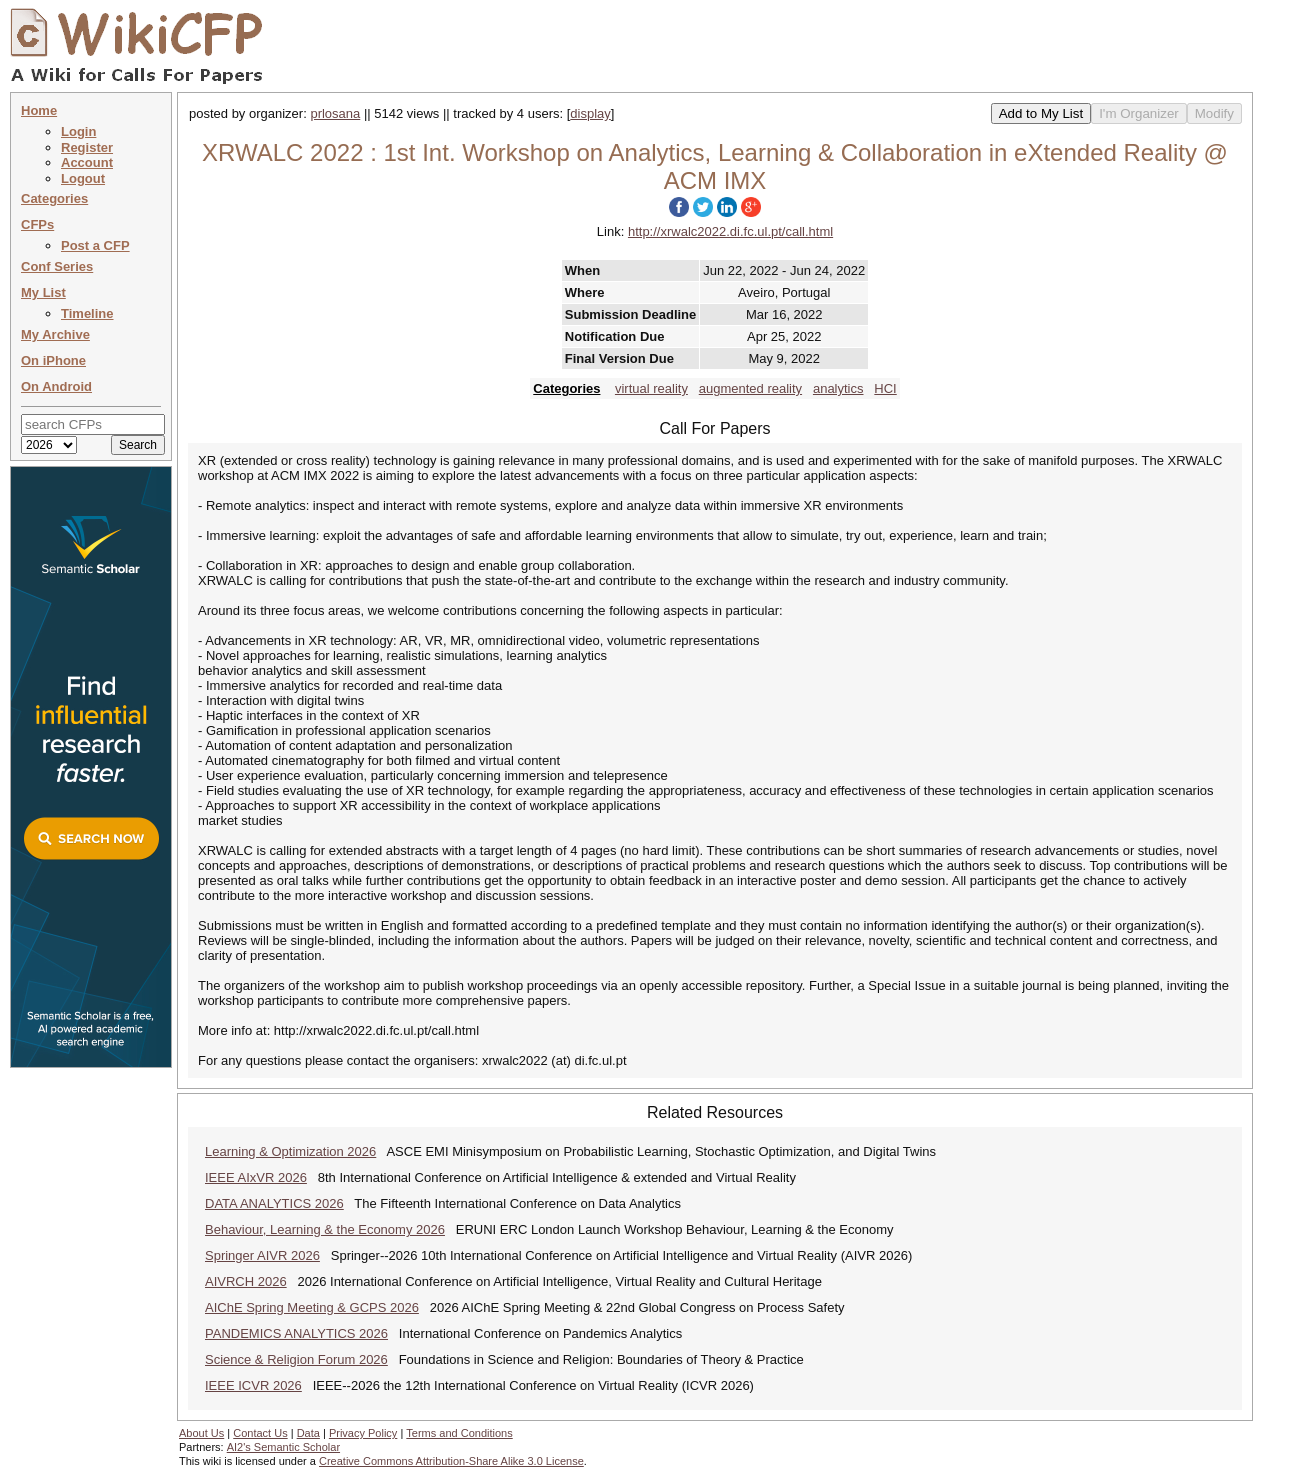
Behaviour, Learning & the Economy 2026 (325, 1229)
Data (308, 1433)
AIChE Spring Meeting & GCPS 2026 (312, 1307)
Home (39, 110)
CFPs (37, 224)
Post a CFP (95, 245)
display (590, 113)
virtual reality (651, 388)
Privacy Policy (363, 1433)
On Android (56, 386)
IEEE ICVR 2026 (253, 1385)
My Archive (55, 334)
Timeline (87, 313)
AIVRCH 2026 (246, 1281)
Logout (83, 178)
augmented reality (750, 388)
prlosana (335, 113)
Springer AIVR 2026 (262, 1255)
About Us (201, 1433)
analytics (838, 388)
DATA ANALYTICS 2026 (274, 1203)
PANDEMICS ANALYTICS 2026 (296, 1333)
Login (78, 131)
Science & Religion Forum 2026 (296, 1359)
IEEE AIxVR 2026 (256, 1177)
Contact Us (260, 1433)
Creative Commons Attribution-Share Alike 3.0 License (451, 1461)
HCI (885, 388)
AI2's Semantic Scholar (283, 1447)
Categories (54, 198)
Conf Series (57, 266)
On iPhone (53, 360)
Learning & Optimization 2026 (290, 1151)
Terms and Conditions (459, 1433)
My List (43, 292)
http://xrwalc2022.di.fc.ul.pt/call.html (730, 231)
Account (87, 162)
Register (87, 147)
